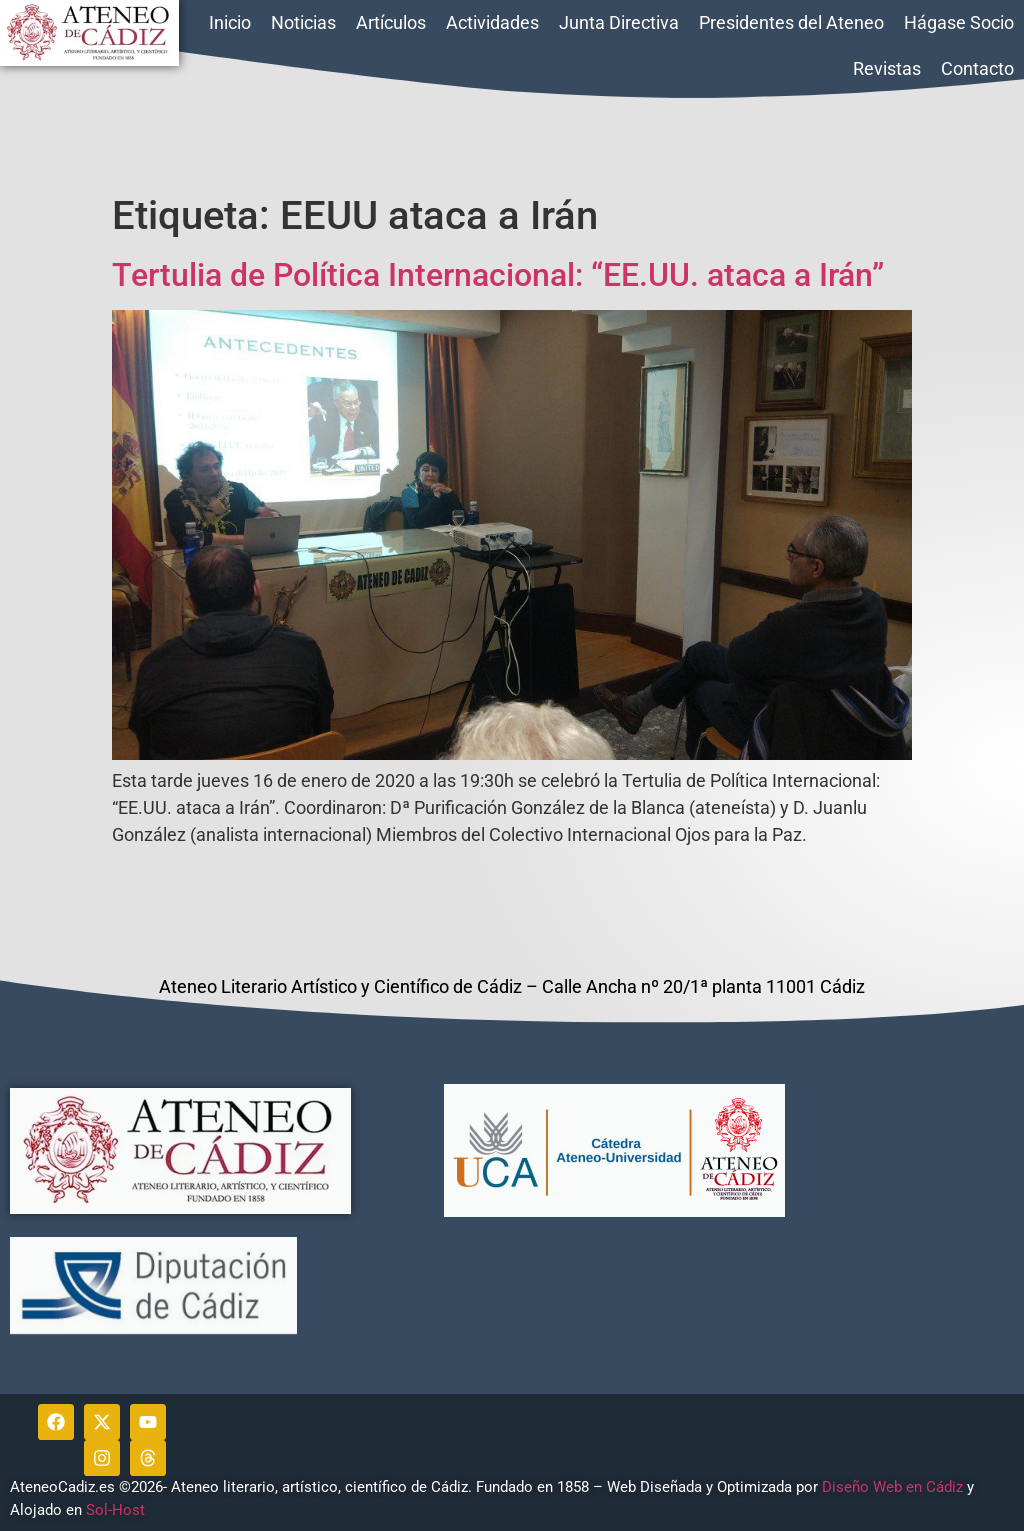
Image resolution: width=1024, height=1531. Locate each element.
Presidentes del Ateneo (791, 22)
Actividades (492, 22)
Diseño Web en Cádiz (892, 1487)
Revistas (887, 68)
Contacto (977, 68)
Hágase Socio (959, 22)
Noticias (303, 22)
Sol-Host (117, 1510)
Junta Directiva (619, 22)
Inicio (230, 22)
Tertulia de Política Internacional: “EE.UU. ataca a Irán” (498, 275)
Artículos (391, 22)
